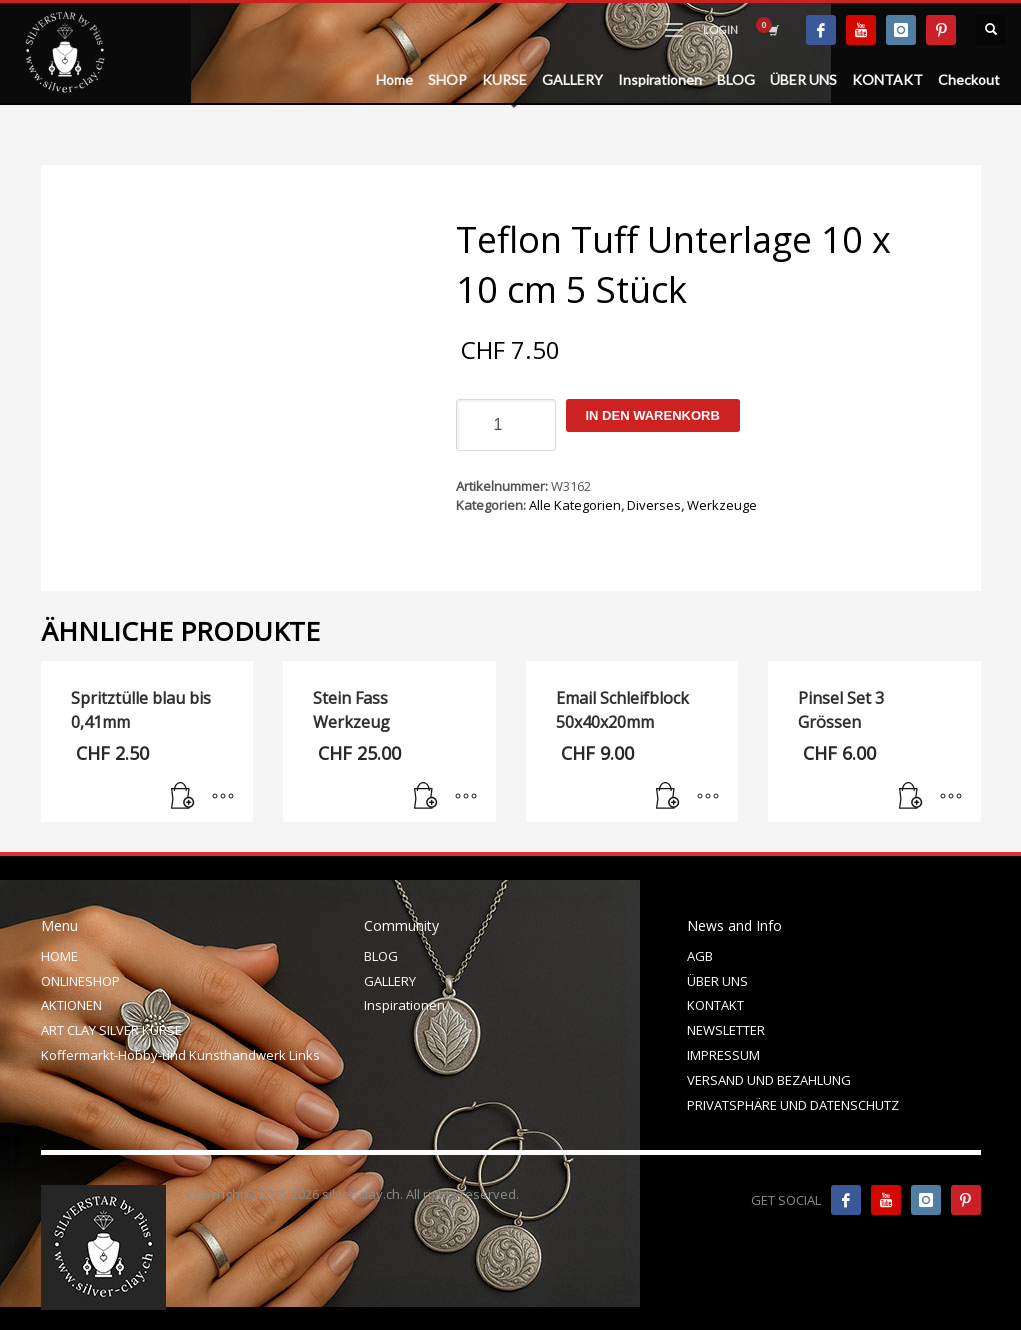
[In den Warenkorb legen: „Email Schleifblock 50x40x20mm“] (668, 797)
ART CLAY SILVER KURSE (111, 1030)
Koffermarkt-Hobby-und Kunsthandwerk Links (180, 1055)
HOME (59, 956)
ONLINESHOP (80, 981)
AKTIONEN (71, 1005)
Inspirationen (404, 1005)
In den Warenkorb (653, 415)
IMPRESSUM (723, 1055)
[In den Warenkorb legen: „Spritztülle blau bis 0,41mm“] (183, 797)
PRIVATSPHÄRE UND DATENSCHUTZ (793, 1105)
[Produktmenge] (506, 425)
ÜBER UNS (717, 981)
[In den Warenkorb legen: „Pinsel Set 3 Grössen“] (911, 797)
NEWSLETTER (726, 1030)
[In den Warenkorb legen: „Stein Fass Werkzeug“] (426, 797)
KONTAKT (715, 1005)
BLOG (381, 956)
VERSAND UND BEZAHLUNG (769, 1080)
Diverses (654, 505)
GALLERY (390, 981)
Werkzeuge (722, 505)
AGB (700, 956)
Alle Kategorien (575, 505)
